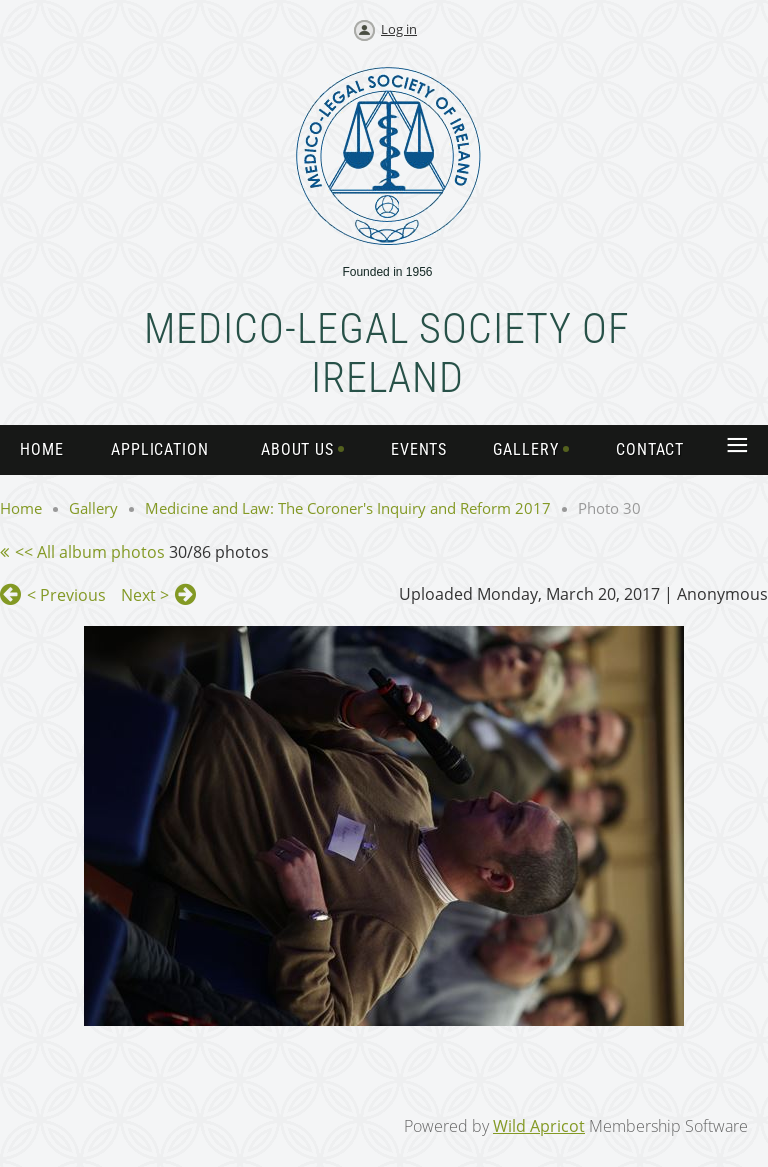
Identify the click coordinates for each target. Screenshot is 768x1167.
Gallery (93, 508)
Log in (399, 29)
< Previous (66, 595)
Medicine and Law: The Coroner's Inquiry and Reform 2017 (348, 508)
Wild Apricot (539, 1126)
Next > (145, 595)
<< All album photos (90, 552)
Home (21, 508)
